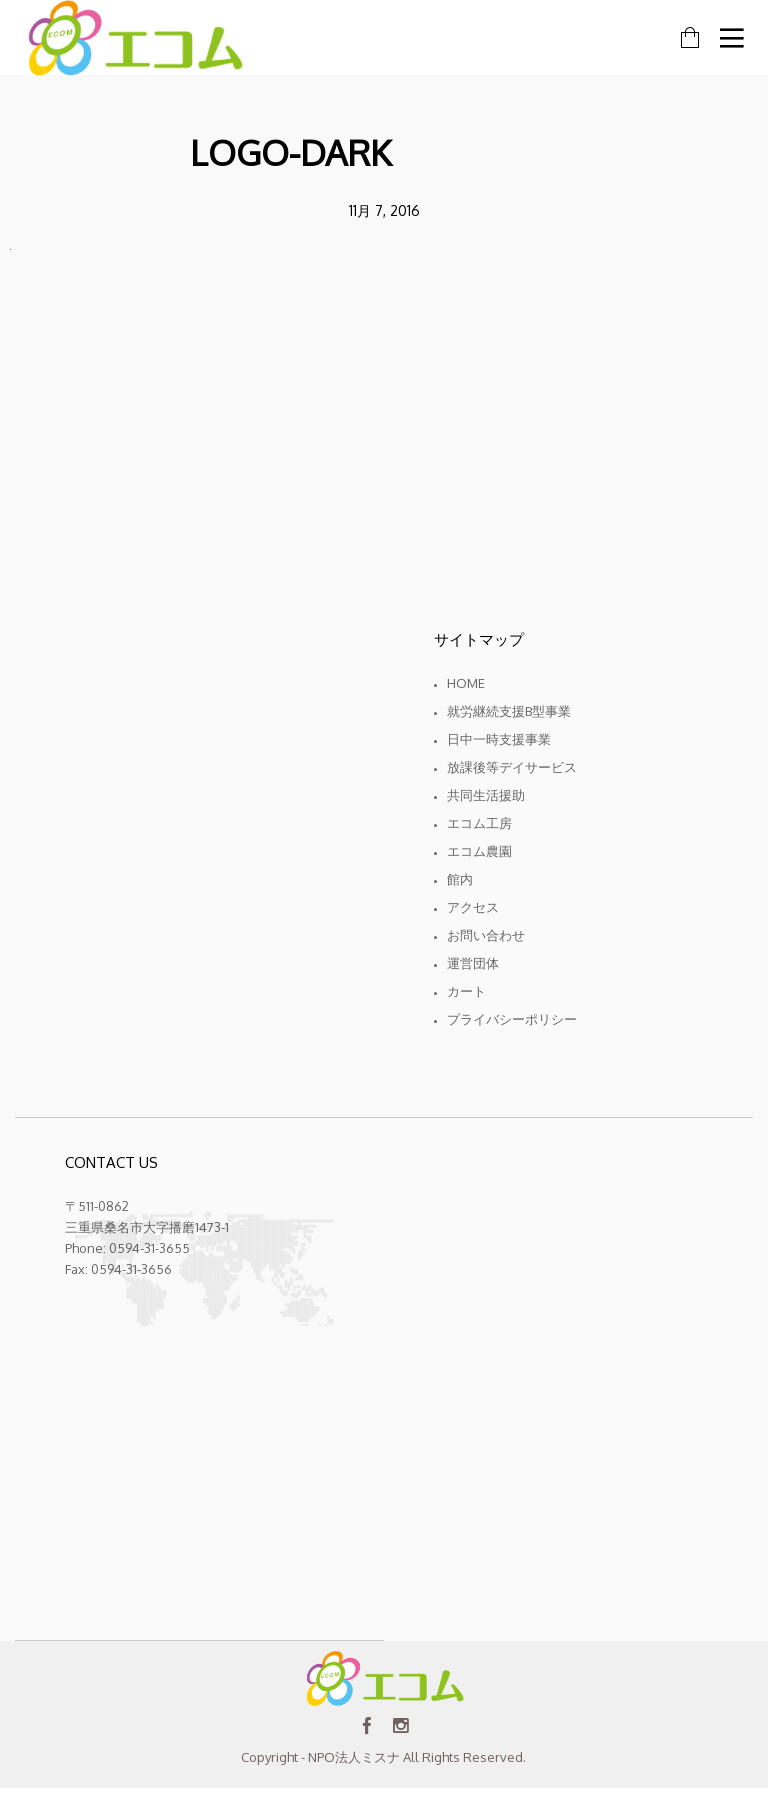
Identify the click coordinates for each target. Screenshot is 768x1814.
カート (466, 991)
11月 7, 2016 (384, 210)
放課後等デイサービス (512, 767)
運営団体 (473, 963)
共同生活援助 (486, 795)
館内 (460, 879)
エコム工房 (479, 823)
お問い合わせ (486, 935)
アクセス (473, 907)
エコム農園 (479, 851)
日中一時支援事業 (499, 739)
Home (466, 683)
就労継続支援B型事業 (509, 711)
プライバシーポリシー (512, 1019)
